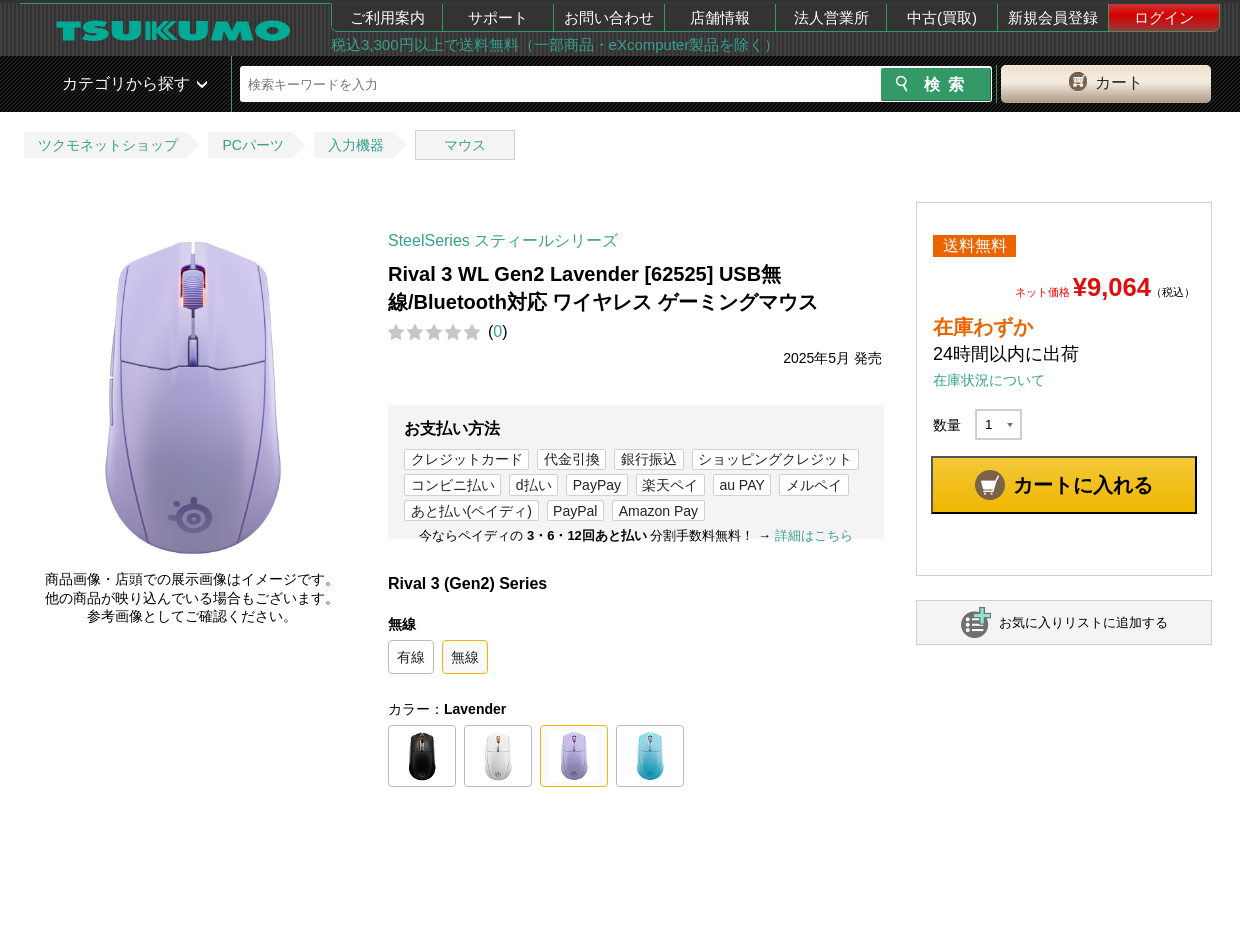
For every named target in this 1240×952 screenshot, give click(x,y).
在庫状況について (989, 380)
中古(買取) (942, 17)
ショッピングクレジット (775, 459)
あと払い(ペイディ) (471, 511)
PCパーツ (252, 145)
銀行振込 (649, 459)
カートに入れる (1083, 485)
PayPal (575, 511)
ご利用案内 (387, 17)
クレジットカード (467, 459)
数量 (947, 425)
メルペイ (814, 485)
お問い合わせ (609, 17)
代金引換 (572, 459)
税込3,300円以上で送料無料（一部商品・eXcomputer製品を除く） (555, 44)
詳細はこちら (814, 535)
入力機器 (356, 145)
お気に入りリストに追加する (1083, 622)
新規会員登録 (1053, 17)
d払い (534, 485)
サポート (498, 17)
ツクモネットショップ (108, 145)
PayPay (597, 485)
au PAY (741, 485)
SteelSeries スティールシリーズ (503, 240)
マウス (465, 145)
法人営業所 (831, 17)
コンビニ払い (453, 485)
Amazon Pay (658, 511)
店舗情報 (720, 17)
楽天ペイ (670, 485)
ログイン (1164, 17)
